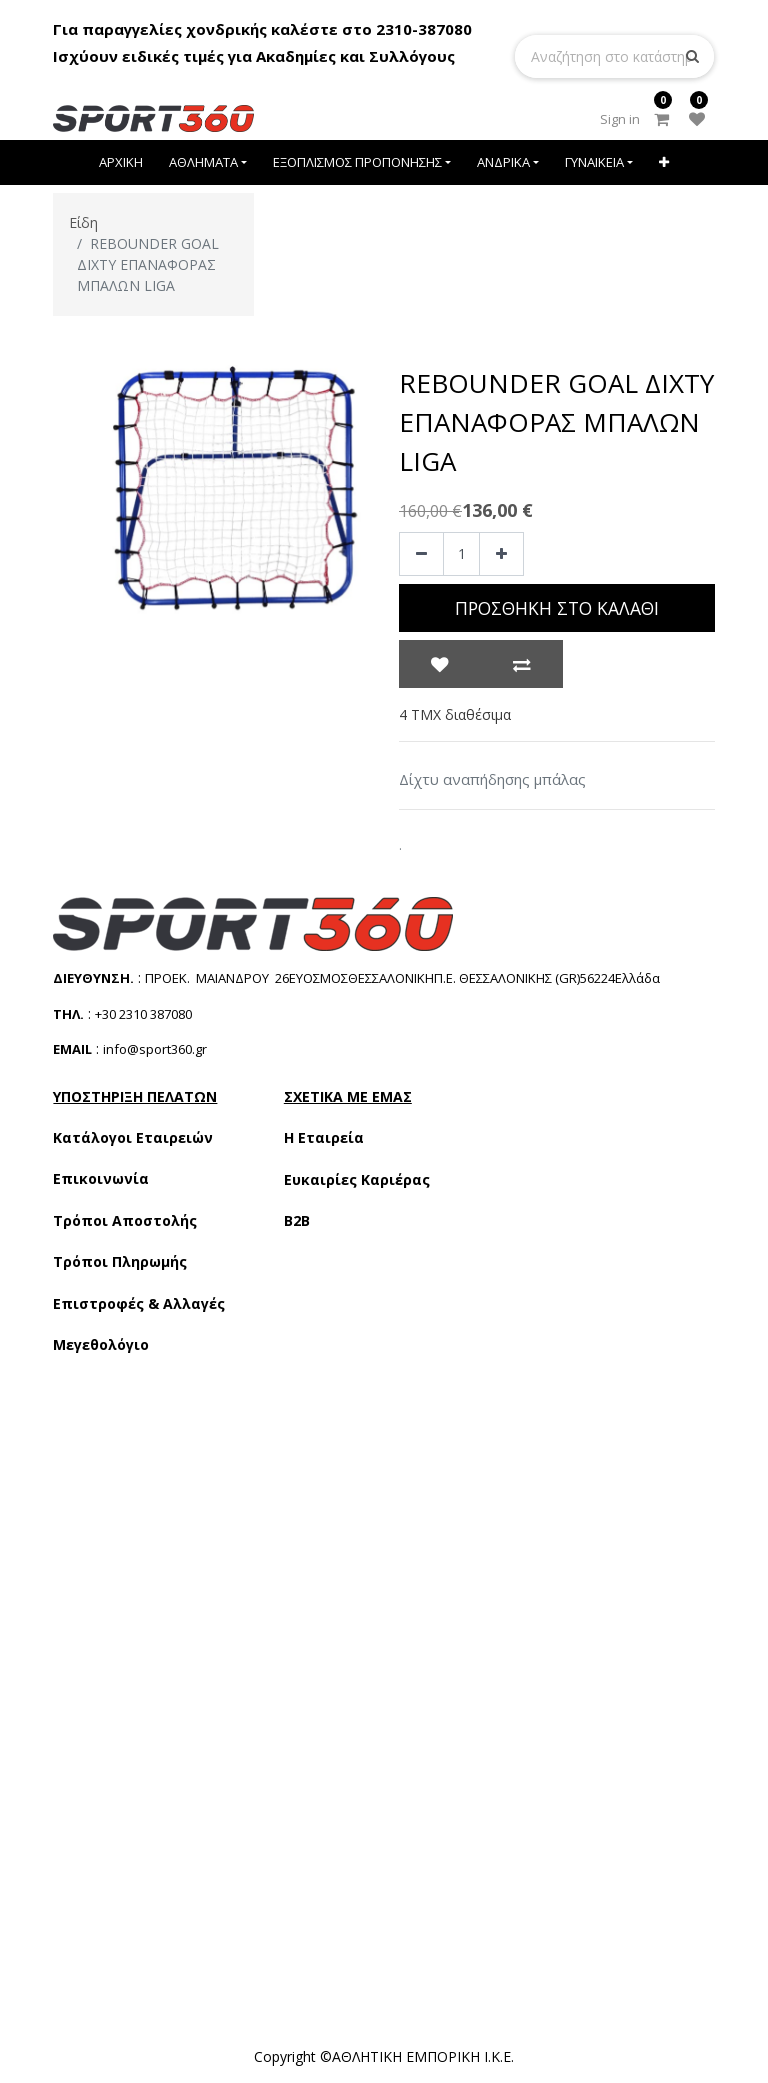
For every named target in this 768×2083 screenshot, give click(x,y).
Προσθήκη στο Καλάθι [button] (557, 608)
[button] (664, 162)
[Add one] (501, 554)
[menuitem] (122, 162)
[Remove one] (421, 554)
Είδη (83, 222)
